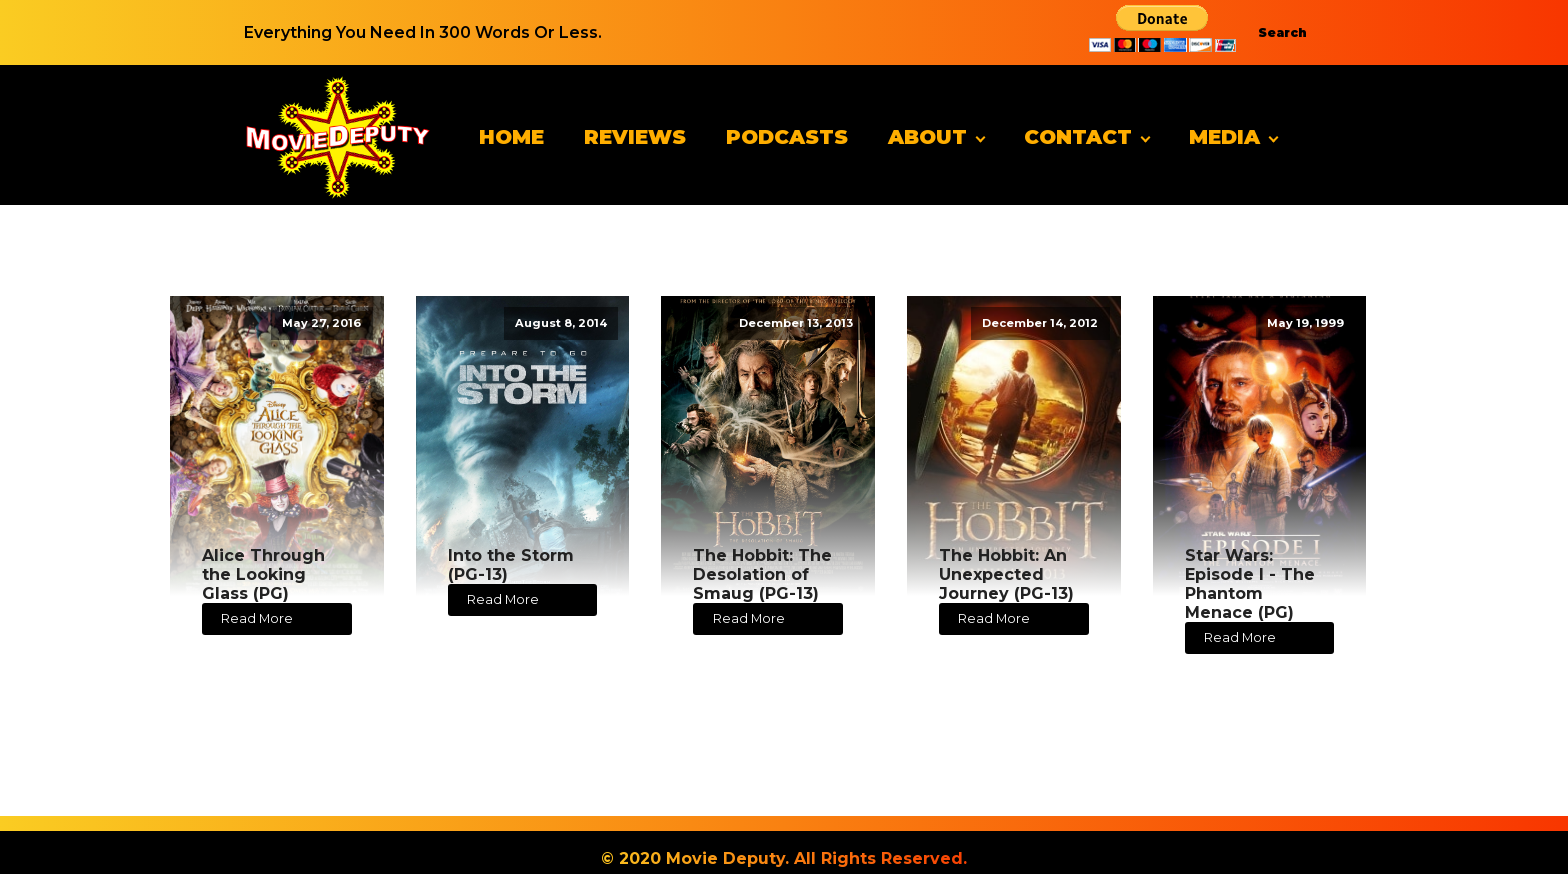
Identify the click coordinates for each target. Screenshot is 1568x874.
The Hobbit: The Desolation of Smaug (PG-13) (762, 574)
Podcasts (787, 137)
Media (1224, 137)
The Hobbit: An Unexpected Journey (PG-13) (1006, 574)
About (927, 137)
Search (1282, 32)
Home (511, 137)
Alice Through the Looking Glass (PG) (263, 574)
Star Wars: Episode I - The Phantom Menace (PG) (1250, 584)
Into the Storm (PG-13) (511, 565)
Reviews (635, 137)
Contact (1078, 137)
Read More (257, 618)
